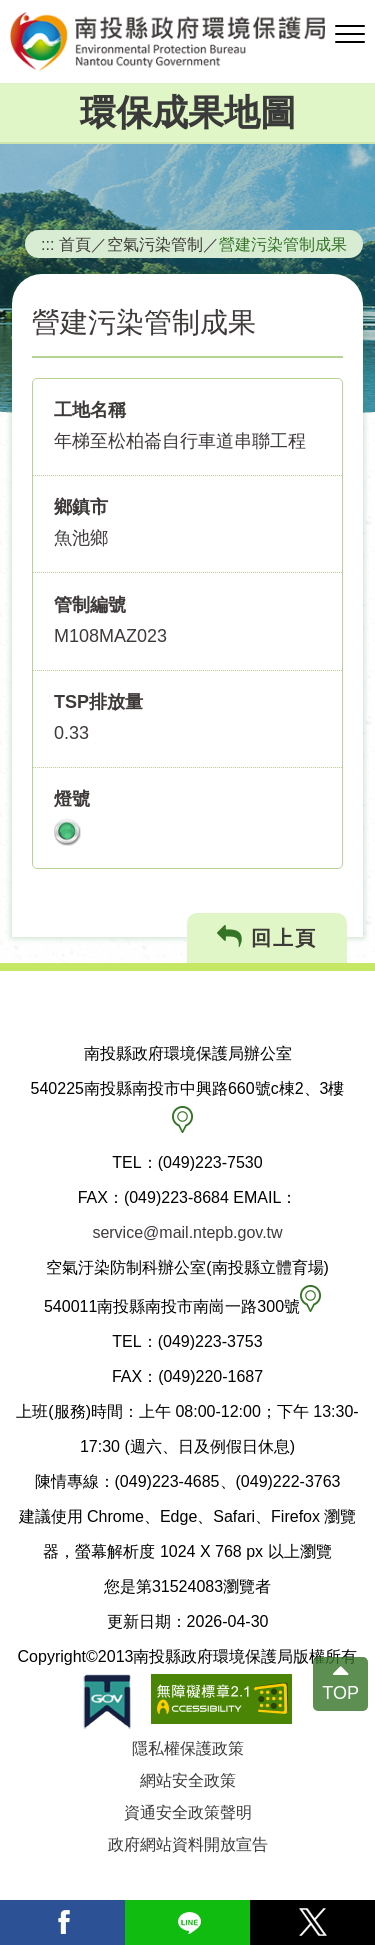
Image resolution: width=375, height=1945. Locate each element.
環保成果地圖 (188, 112)
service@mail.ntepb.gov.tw (187, 1232)
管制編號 (90, 605)
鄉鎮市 (81, 507)
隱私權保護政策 (188, 1748)
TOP (340, 1694)
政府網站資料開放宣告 (188, 1844)
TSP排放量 (98, 702)
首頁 (75, 244)
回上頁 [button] (267, 937)
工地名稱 (90, 410)
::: (48, 244)
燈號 (72, 799)
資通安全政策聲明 (188, 1812)
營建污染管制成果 (283, 244)
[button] (350, 35)
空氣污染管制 (155, 244)
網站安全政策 (188, 1780)
